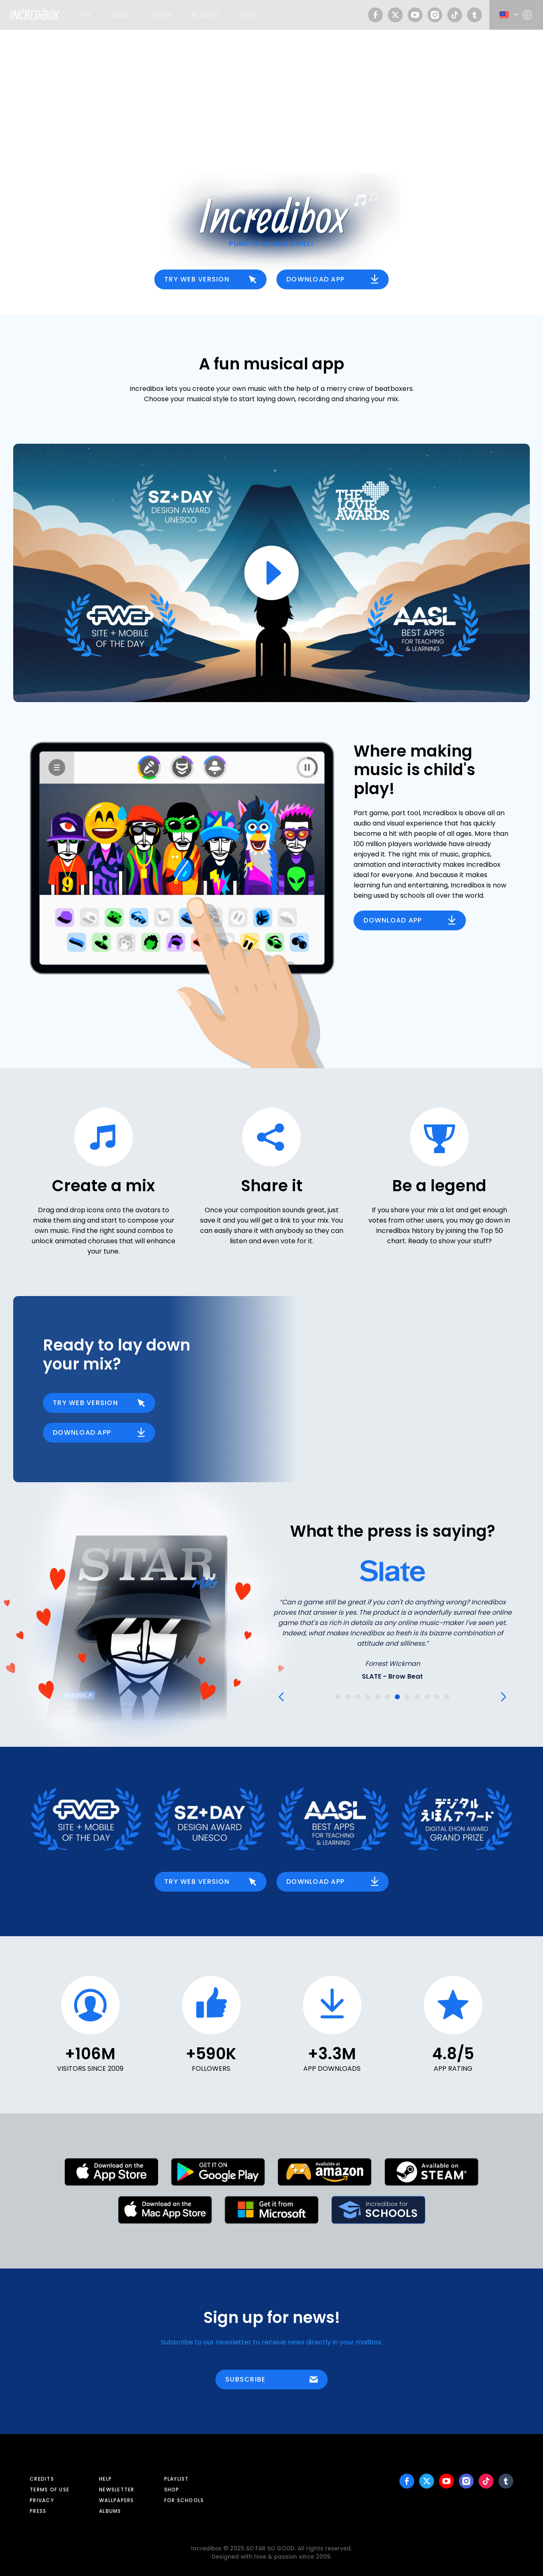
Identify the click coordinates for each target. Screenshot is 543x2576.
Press (38, 2510)
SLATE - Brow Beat (392, 1676)
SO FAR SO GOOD (270, 2548)
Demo (121, 15)
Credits (42, 2478)
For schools (184, 2500)
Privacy (42, 2500)
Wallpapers (116, 2500)
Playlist (176, 2478)
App (85, 15)
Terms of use (49, 2489)
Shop (247, 15)
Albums (205, 15)
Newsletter (117, 2489)
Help (105, 2478)
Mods (161, 15)
